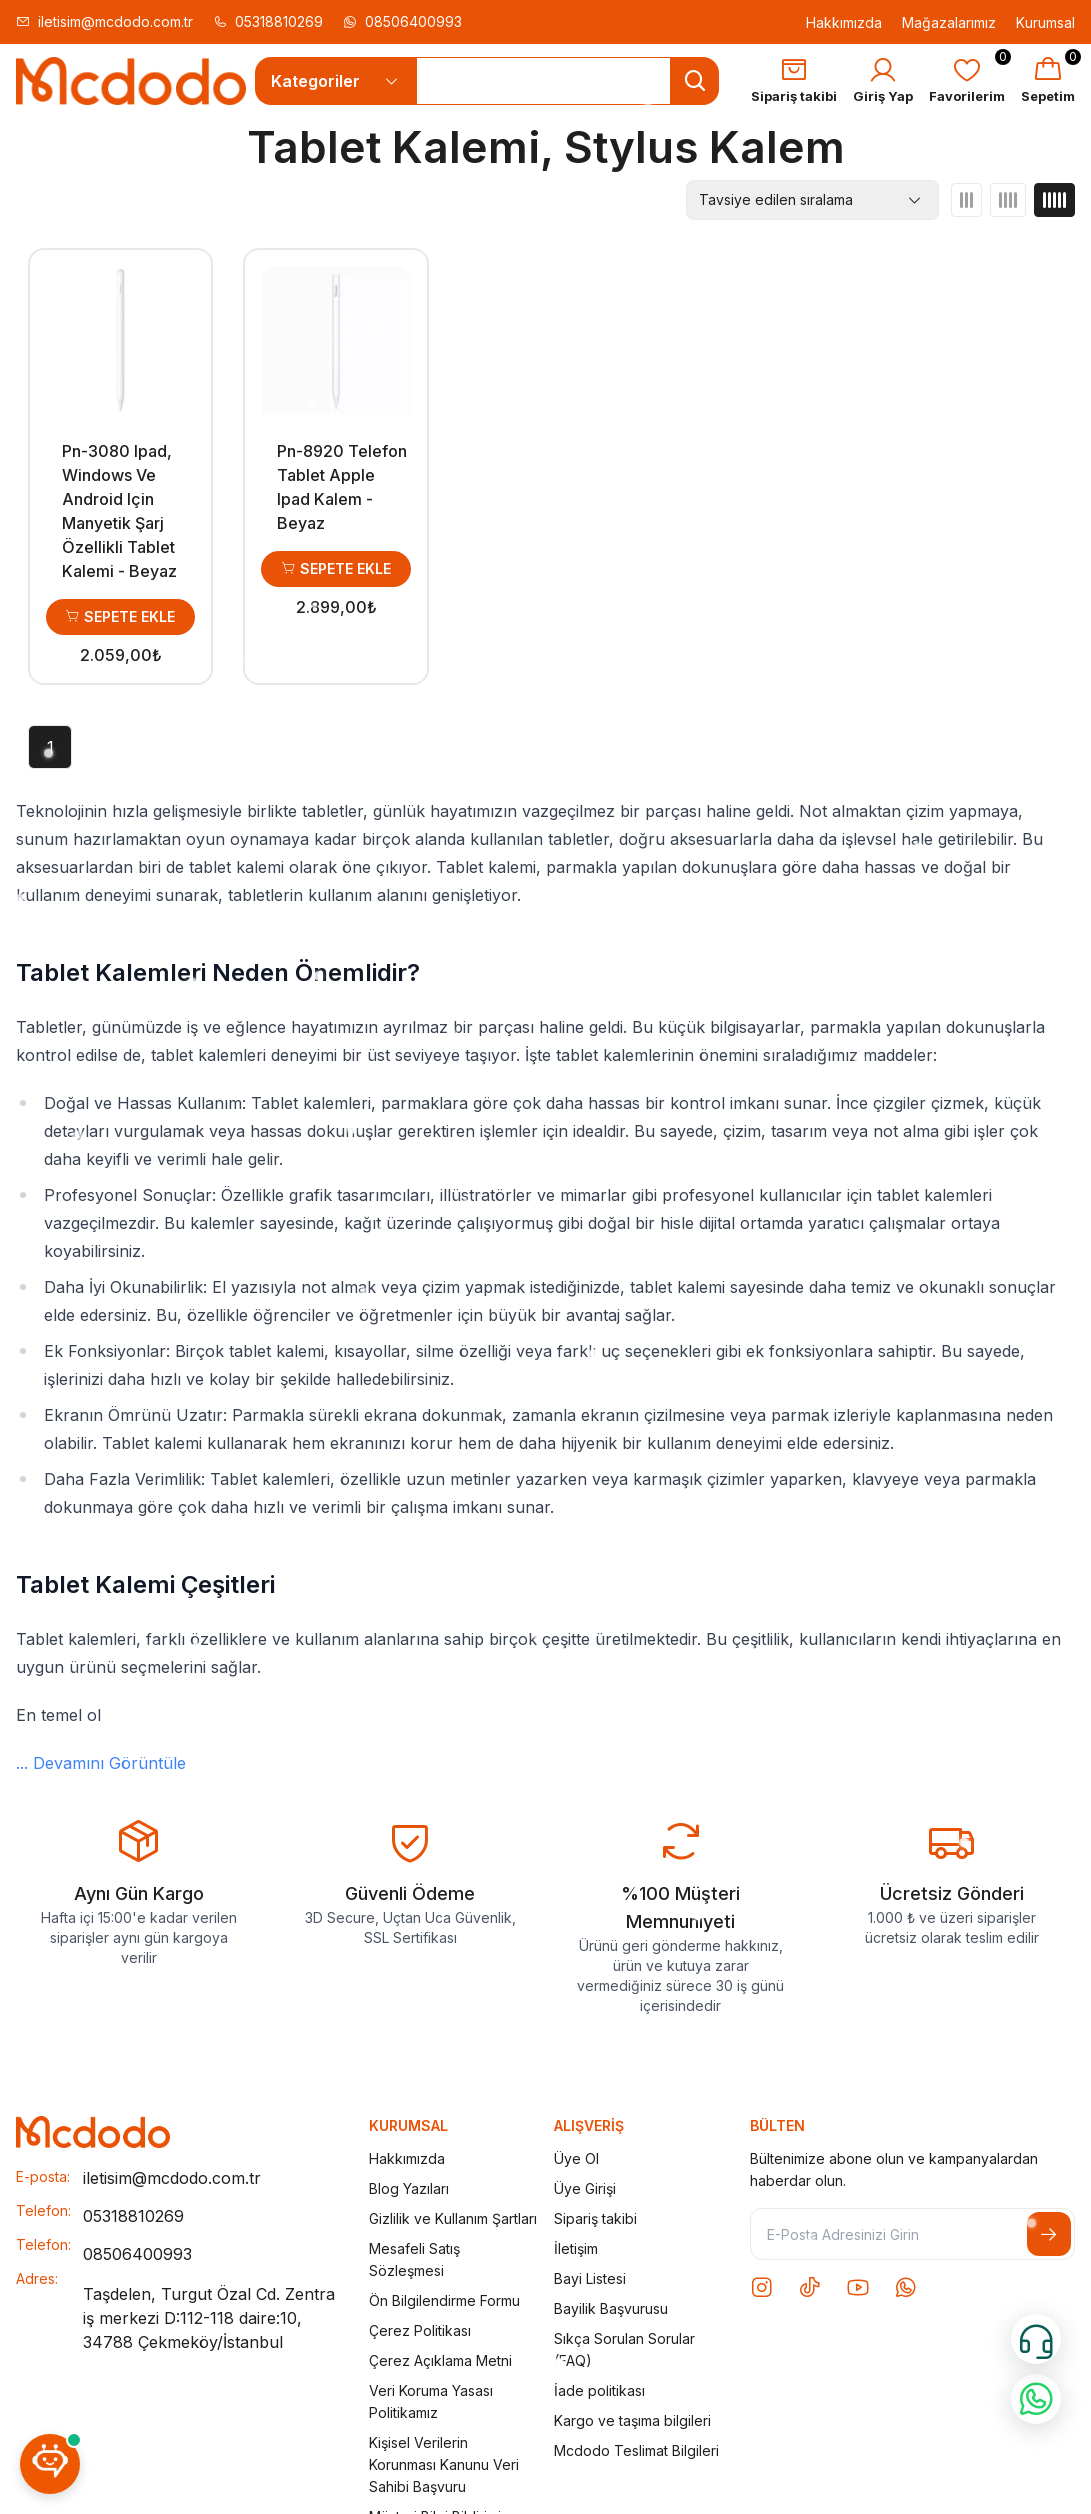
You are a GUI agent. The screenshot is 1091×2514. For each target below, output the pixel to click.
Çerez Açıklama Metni (440, 2360)
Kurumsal (1045, 22)
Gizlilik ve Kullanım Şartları (453, 2218)
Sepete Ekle (120, 616)
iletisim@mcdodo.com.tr (104, 21)
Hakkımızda (844, 22)
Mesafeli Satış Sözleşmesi (414, 2259)
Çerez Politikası (420, 2330)
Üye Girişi (585, 2188)
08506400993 (402, 21)
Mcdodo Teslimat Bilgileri (636, 2450)
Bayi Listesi (590, 2278)
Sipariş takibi (595, 2218)
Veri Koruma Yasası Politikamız (431, 2401)
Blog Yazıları (409, 2188)
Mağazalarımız (949, 22)
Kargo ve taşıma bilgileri (632, 2420)
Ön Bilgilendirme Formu (444, 2300)
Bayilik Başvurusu (611, 2308)
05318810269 (268, 21)
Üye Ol (576, 2158)
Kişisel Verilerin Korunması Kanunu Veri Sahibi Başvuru (444, 2464)
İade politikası (599, 2390)
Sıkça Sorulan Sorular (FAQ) (624, 2349)
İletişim (576, 2248)
